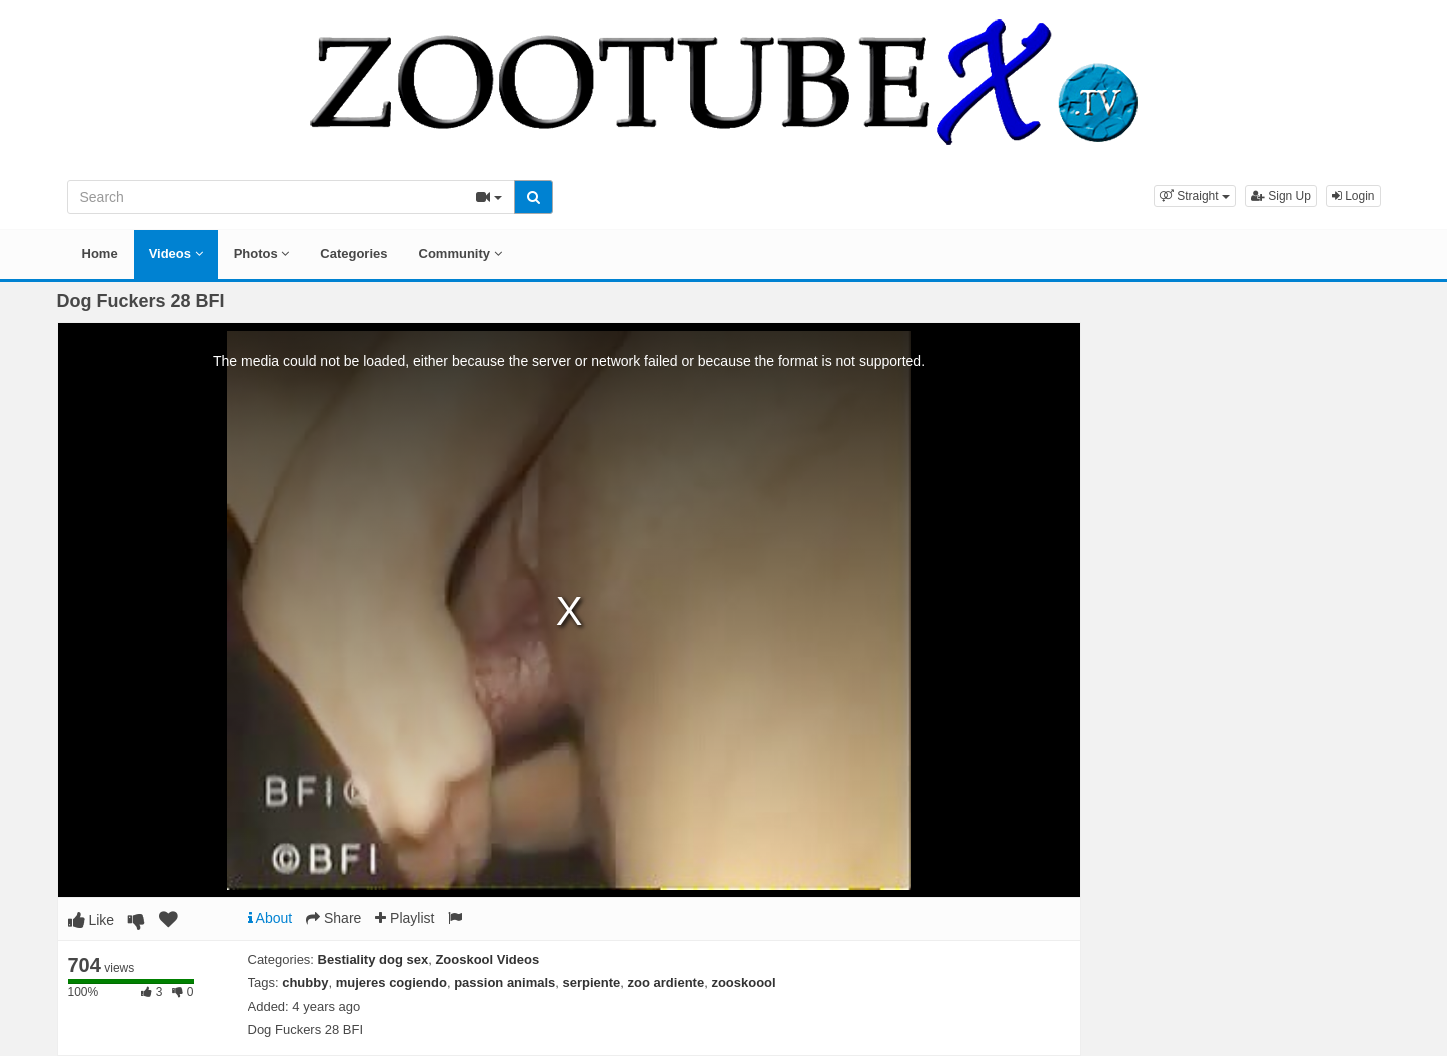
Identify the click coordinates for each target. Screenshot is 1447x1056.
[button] (1195, 196)
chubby (305, 982)
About (270, 918)
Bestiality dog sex (373, 959)
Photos (262, 253)
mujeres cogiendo (391, 982)
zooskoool (743, 982)
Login (1353, 196)
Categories (353, 253)
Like (91, 920)
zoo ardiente (666, 982)
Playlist (404, 918)
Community (460, 253)
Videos (176, 253)
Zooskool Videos (487, 959)
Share (333, 918)
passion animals (504, 982)
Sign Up (1281, 196)
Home (100, 253)
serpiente (592, 982)
